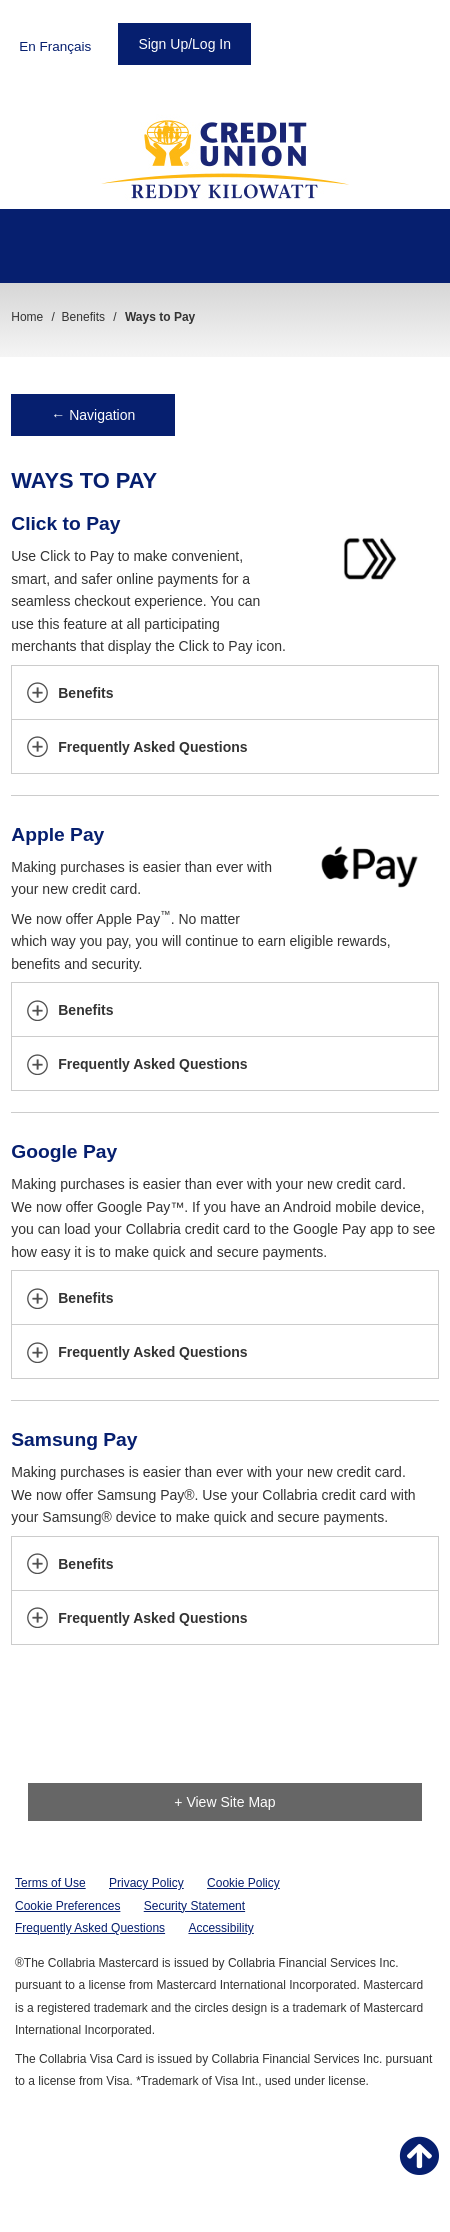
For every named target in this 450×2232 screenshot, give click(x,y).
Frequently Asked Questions (90, 1928)
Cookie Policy (243, 1883)
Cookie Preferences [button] (67, 1906)
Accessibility (220, 1928)
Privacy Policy (146, 1883)
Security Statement (194, 1906)
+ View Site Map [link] (224, 1802)
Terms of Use (50, 1883)
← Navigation (93, 415)
